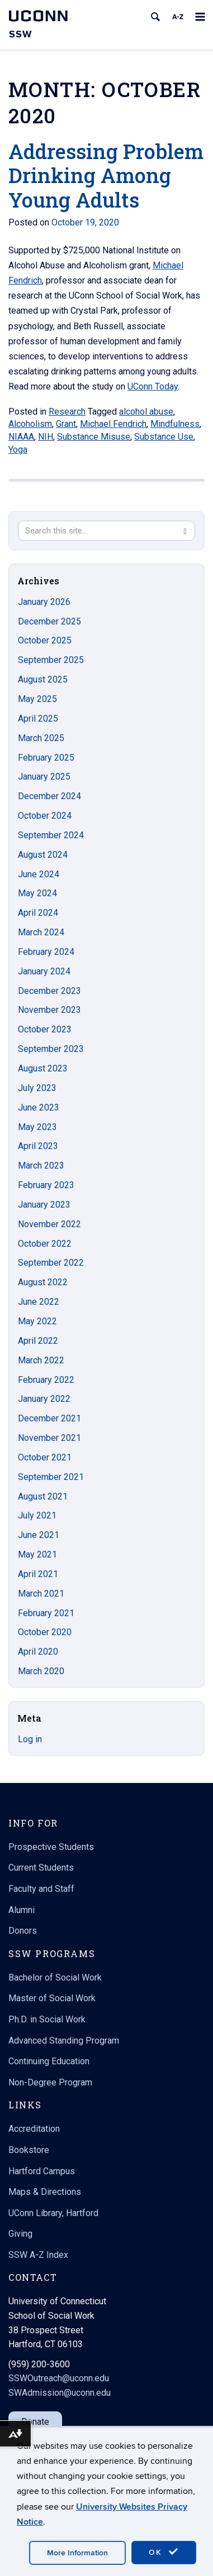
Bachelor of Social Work (55, 1977)
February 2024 (46, 951)
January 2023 (44, 1204)
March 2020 (41, 1671)
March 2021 (41, 1593)
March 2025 (41, 738)
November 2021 (49, 1438)
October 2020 (45, 1632)
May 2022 (37, 1321)
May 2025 (37, 699)
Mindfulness (175, 424)
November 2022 (49, 1224)
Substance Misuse (93, 436)
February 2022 (46, 1379)
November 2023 (49, 1010)
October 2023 (45, 1029)
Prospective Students (51, 1847)
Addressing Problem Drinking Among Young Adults (105, 175)
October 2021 (45, 1457)
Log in (30, 1739)
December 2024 (49, 796)
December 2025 (49, 621)
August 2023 (43, 1068)
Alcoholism (30, 424)
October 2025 (45, 640)
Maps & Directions (44, 2191)
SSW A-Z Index (38, 2255)
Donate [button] (35, 2421)
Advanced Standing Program (63, 2040)
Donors (22, 1930)
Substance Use (163, 436)
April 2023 (38, 1146)
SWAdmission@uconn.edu (59, 2392)
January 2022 (44, 1398)
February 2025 (46, 757)
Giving (20, 2233)
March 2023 (41, 1165)
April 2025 (38, 718)
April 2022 (38, 1340)
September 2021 (51, 1477)
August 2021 (43, 1496)
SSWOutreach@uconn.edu (58, 2378)
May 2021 (37, 1554)
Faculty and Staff (41, 1888)
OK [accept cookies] (164, 2552)
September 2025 (51, 660)
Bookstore (28, 2150)
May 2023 (37, 1127)
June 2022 (38, 1301)
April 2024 (38, 912)
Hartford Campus (41, 2171)
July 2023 (37, 1088)
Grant (66, 424)
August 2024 (43, 854)
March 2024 (41, 932)
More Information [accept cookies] (77, 2553)
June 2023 (38, 1107)
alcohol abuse (146, 411)
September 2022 (51, 1262)
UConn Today (152, 386)
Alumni (21, 1910)
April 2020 (38, 1651)
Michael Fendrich (113, 424)
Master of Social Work (52, 1998)
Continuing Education (48, 2061)
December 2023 (49, 991)
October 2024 (45, 815)
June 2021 (38, 1535)
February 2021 (46, 1613)
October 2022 (45, 1243)
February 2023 (46, 1185)
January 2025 (44, 776)
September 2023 (51, 1049)
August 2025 (43, 679)
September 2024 (51, 835)
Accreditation (34, 2128)
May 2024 (37, 893)
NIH (45, 436)
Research (67, 411)
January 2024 (44, 971)
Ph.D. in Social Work (47, 2019)
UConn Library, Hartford (53, 2213)
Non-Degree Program (50, 2082)
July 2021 (37, 1515)
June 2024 (38, 874)
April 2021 (38, 1574)
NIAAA (21, 436)
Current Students (41, 1867)
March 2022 (41, 1360)
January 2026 (44, 602)
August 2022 (43, 1282)
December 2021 (49, 1418)
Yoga (17, 449)
